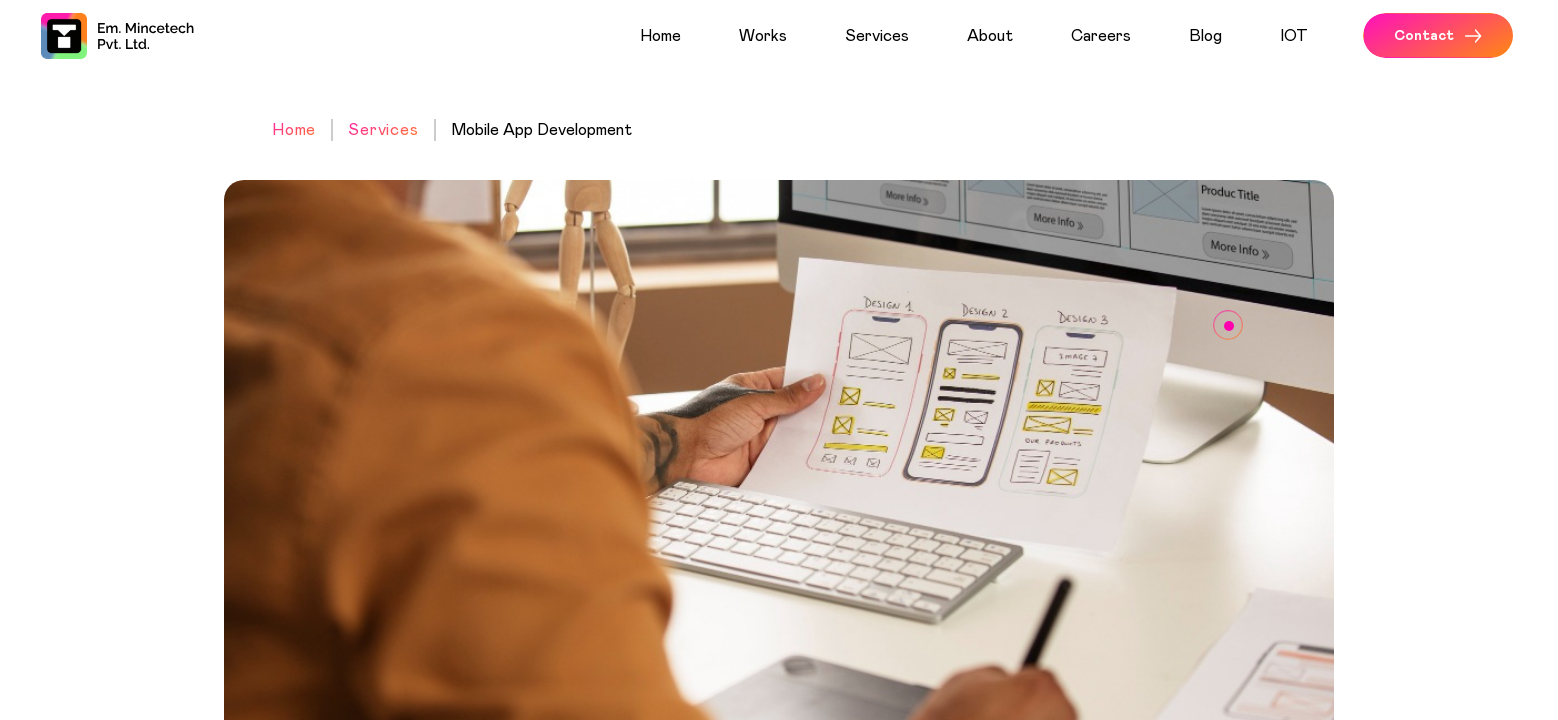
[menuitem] (681, 36)
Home (294, 130)
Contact (1438, 36)
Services (383, 130)
